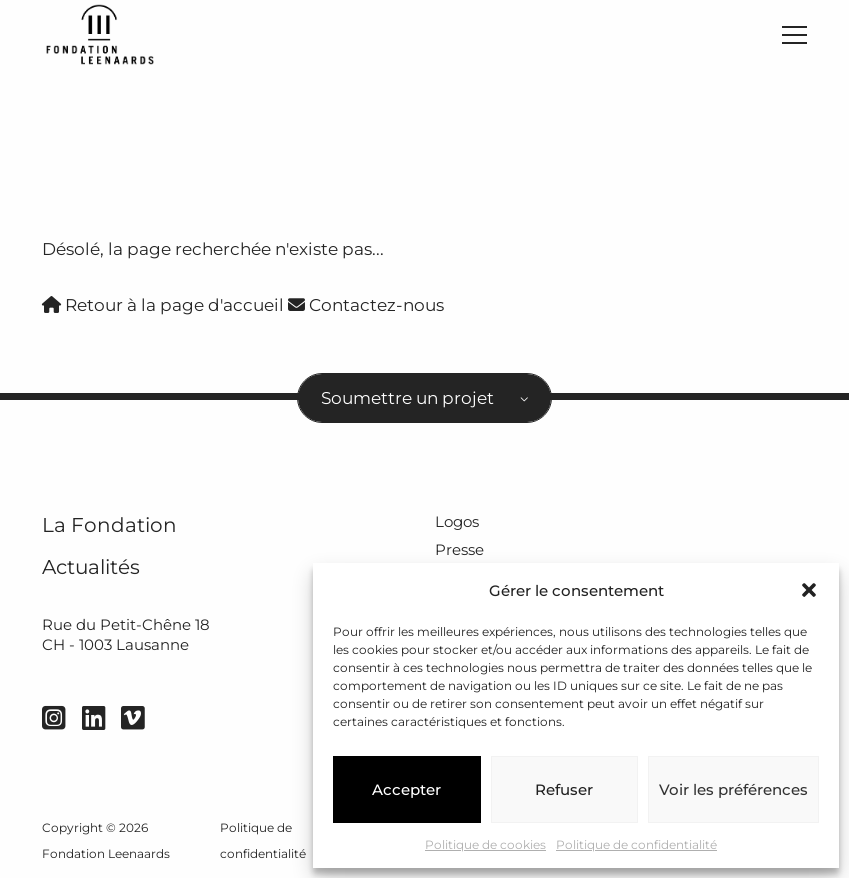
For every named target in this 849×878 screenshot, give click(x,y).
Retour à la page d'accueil (163, 305)
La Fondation (109, 524)
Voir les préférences (733, 789)
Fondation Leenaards (106, 854)
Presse (459, 549)
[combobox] (424, 398)
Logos (457, 521)
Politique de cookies (485, 844)
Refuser (564, 789)
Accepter (406, 789)
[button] (809, 590)
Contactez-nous (366, 305)
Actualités (91, 566)
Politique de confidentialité (636, 844)
